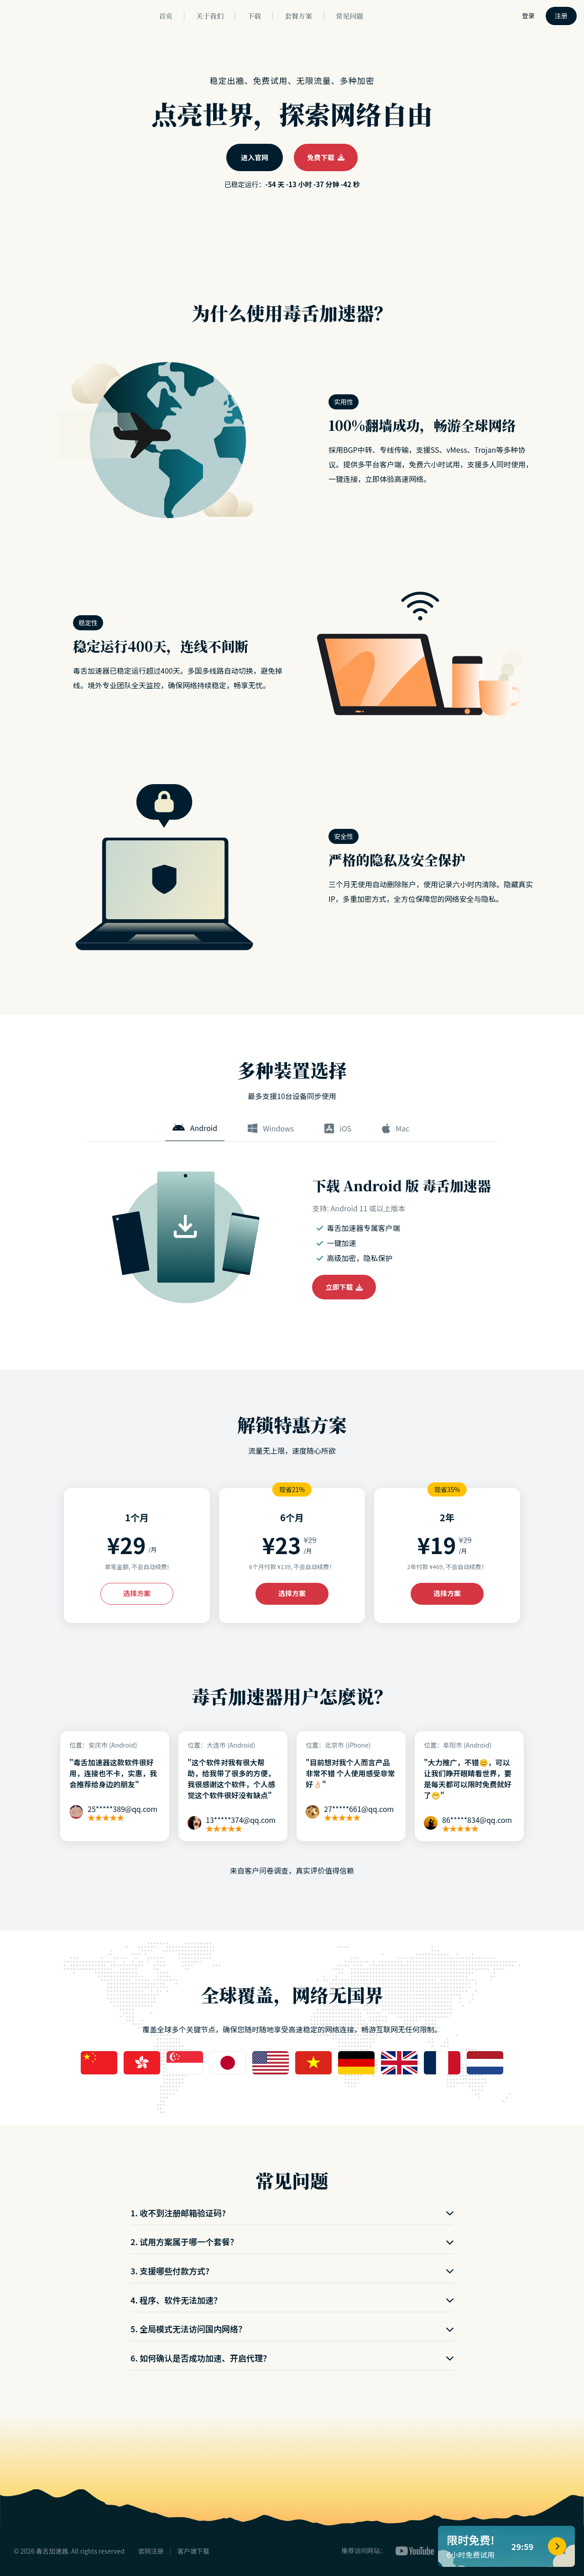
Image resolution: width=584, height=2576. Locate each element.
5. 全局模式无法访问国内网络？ (292, 2329)
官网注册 (151, 2550)
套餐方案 (298, 16)
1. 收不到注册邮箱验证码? (292, 2213)
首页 (165, 16)
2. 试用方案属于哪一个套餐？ (292, 2241)
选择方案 (137, 1593)
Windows (271, 1128)
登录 (528, 15)
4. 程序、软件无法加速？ (292, 2300)
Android (194, 1127)
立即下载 (344, 1287)
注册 (561, 15)
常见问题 (349, 16)
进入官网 (254, 157)
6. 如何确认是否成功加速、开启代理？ (292, 2358)
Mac (395, 1128)
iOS (337, 1128)
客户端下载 (193, 2550)
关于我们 (210, 16)
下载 (254, 16)
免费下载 (325, 157)
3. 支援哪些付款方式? (292, 2271)
